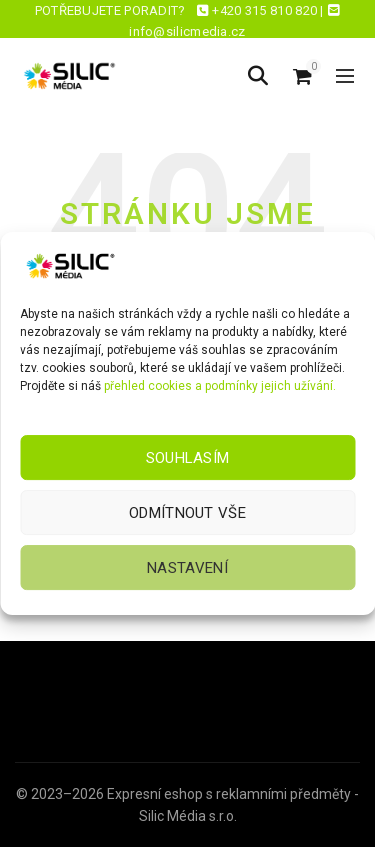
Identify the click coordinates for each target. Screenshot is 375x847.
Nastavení (187, 568)
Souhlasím (188, 458)
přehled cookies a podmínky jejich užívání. (220, 386)
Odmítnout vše (187, 513)
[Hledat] (258, 76)
